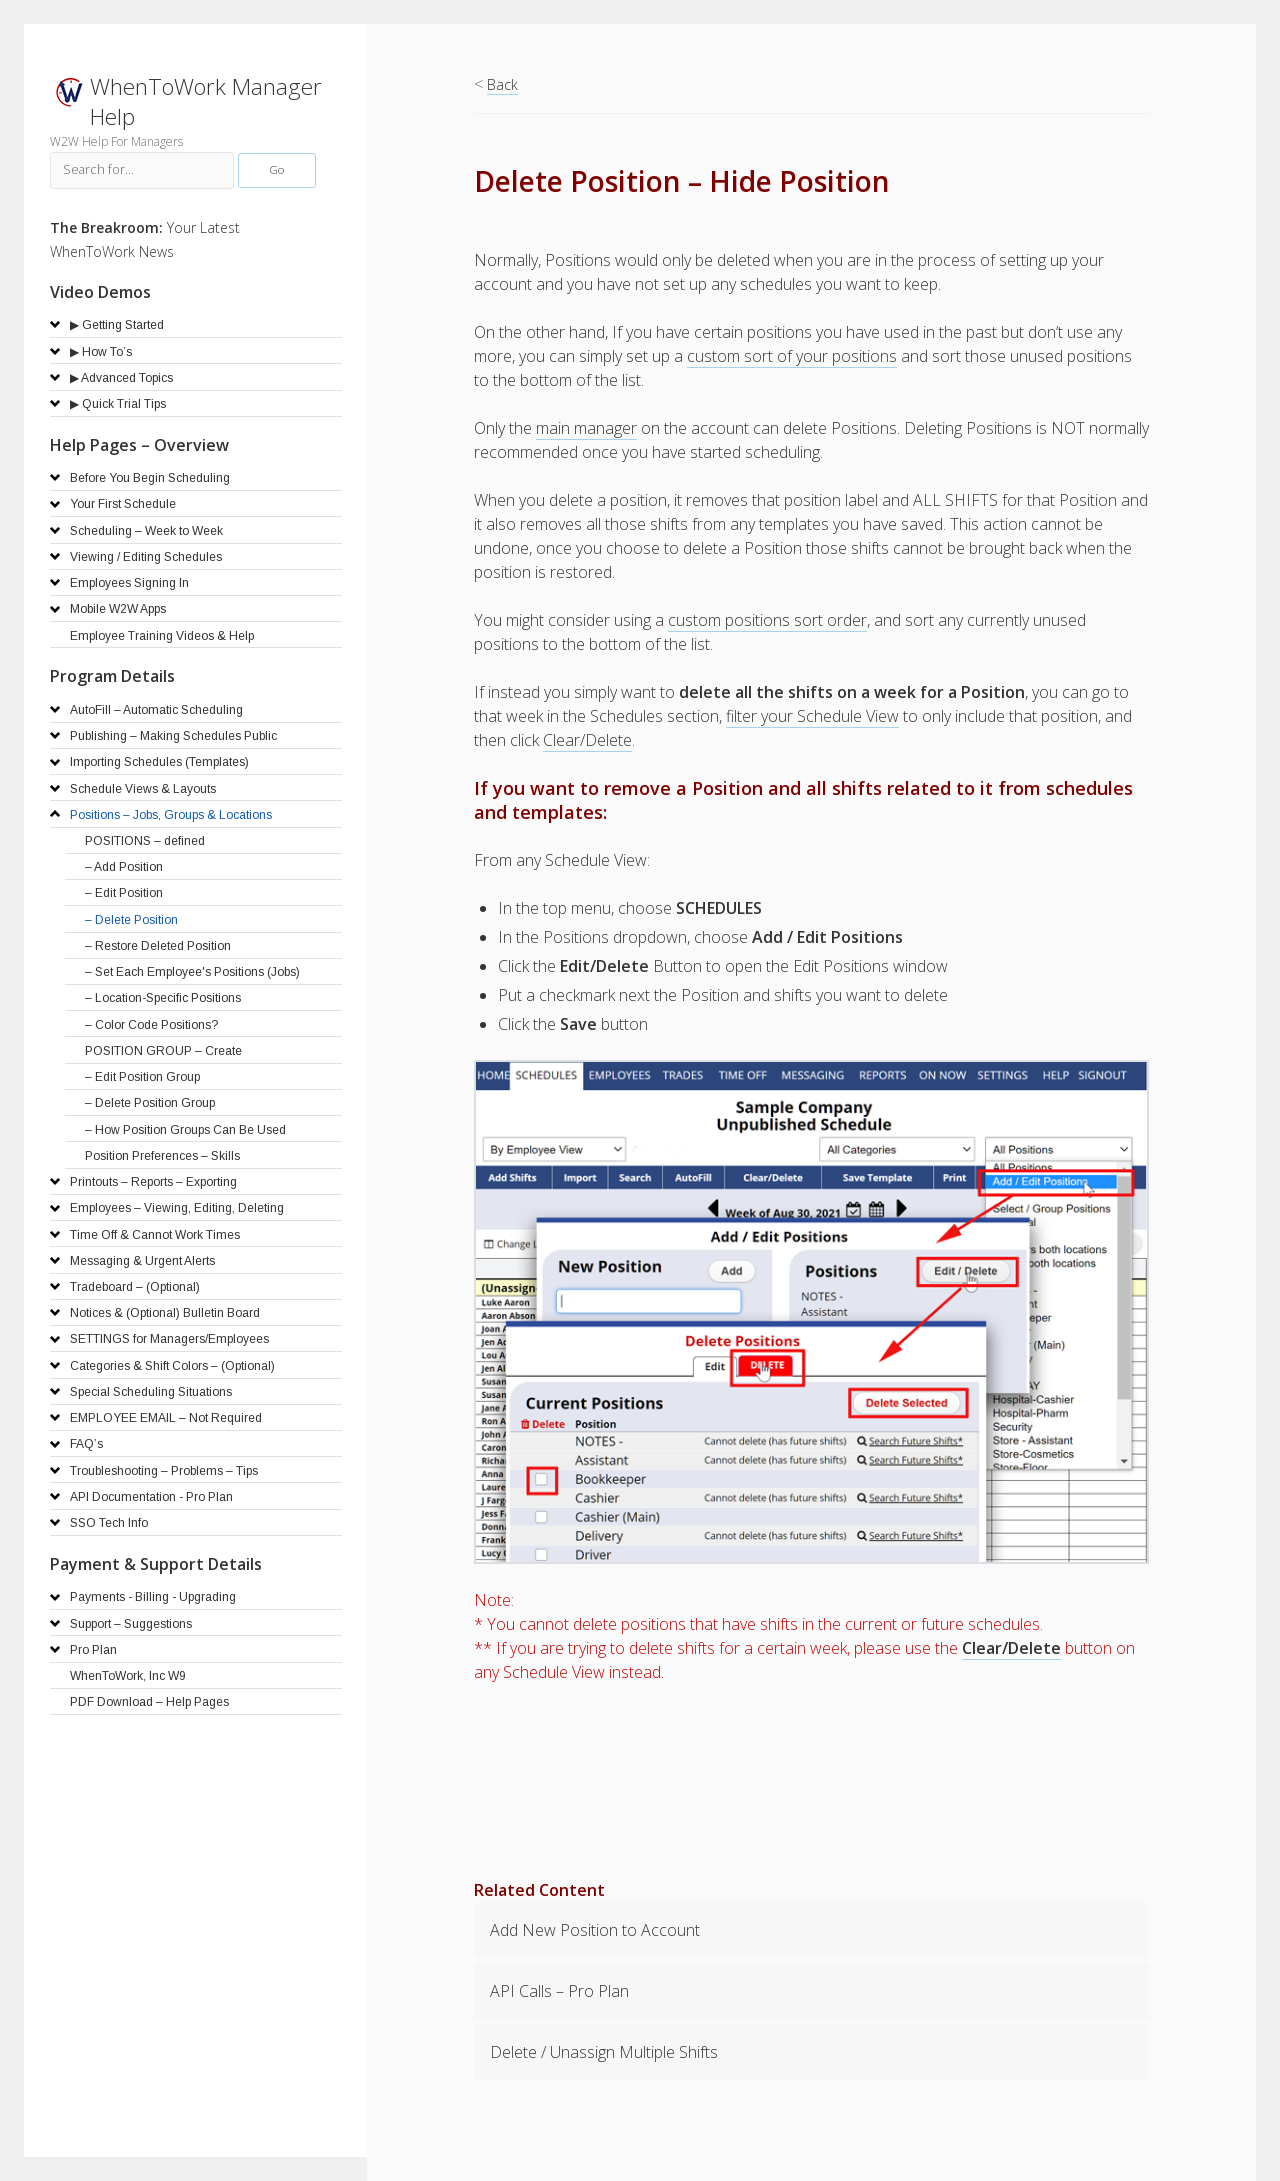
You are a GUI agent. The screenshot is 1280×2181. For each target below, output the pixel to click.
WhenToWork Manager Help (206, 101)
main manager (586, 428)
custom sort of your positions (792, 356)
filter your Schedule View (812, 716)
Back (502, 84)
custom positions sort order (767, 620)
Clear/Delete (587, 740)
